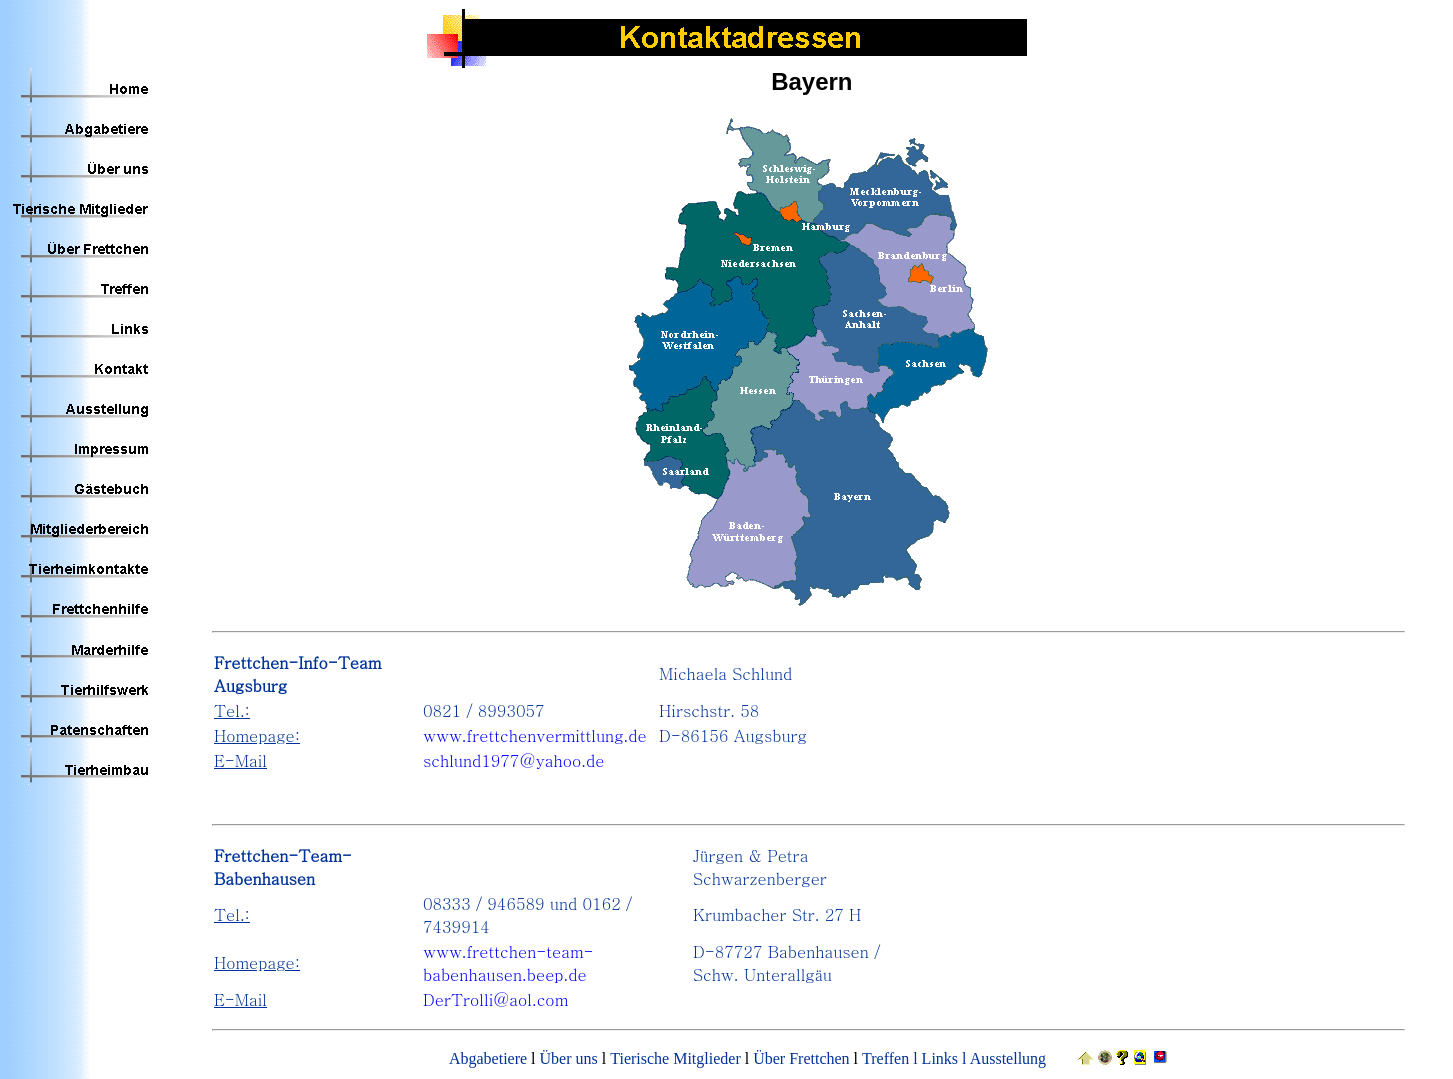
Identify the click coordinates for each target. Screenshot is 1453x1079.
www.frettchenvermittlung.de (535, 735)
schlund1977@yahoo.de (513, 760)
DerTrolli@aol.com (495, 999)
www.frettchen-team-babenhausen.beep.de (508, 963)
